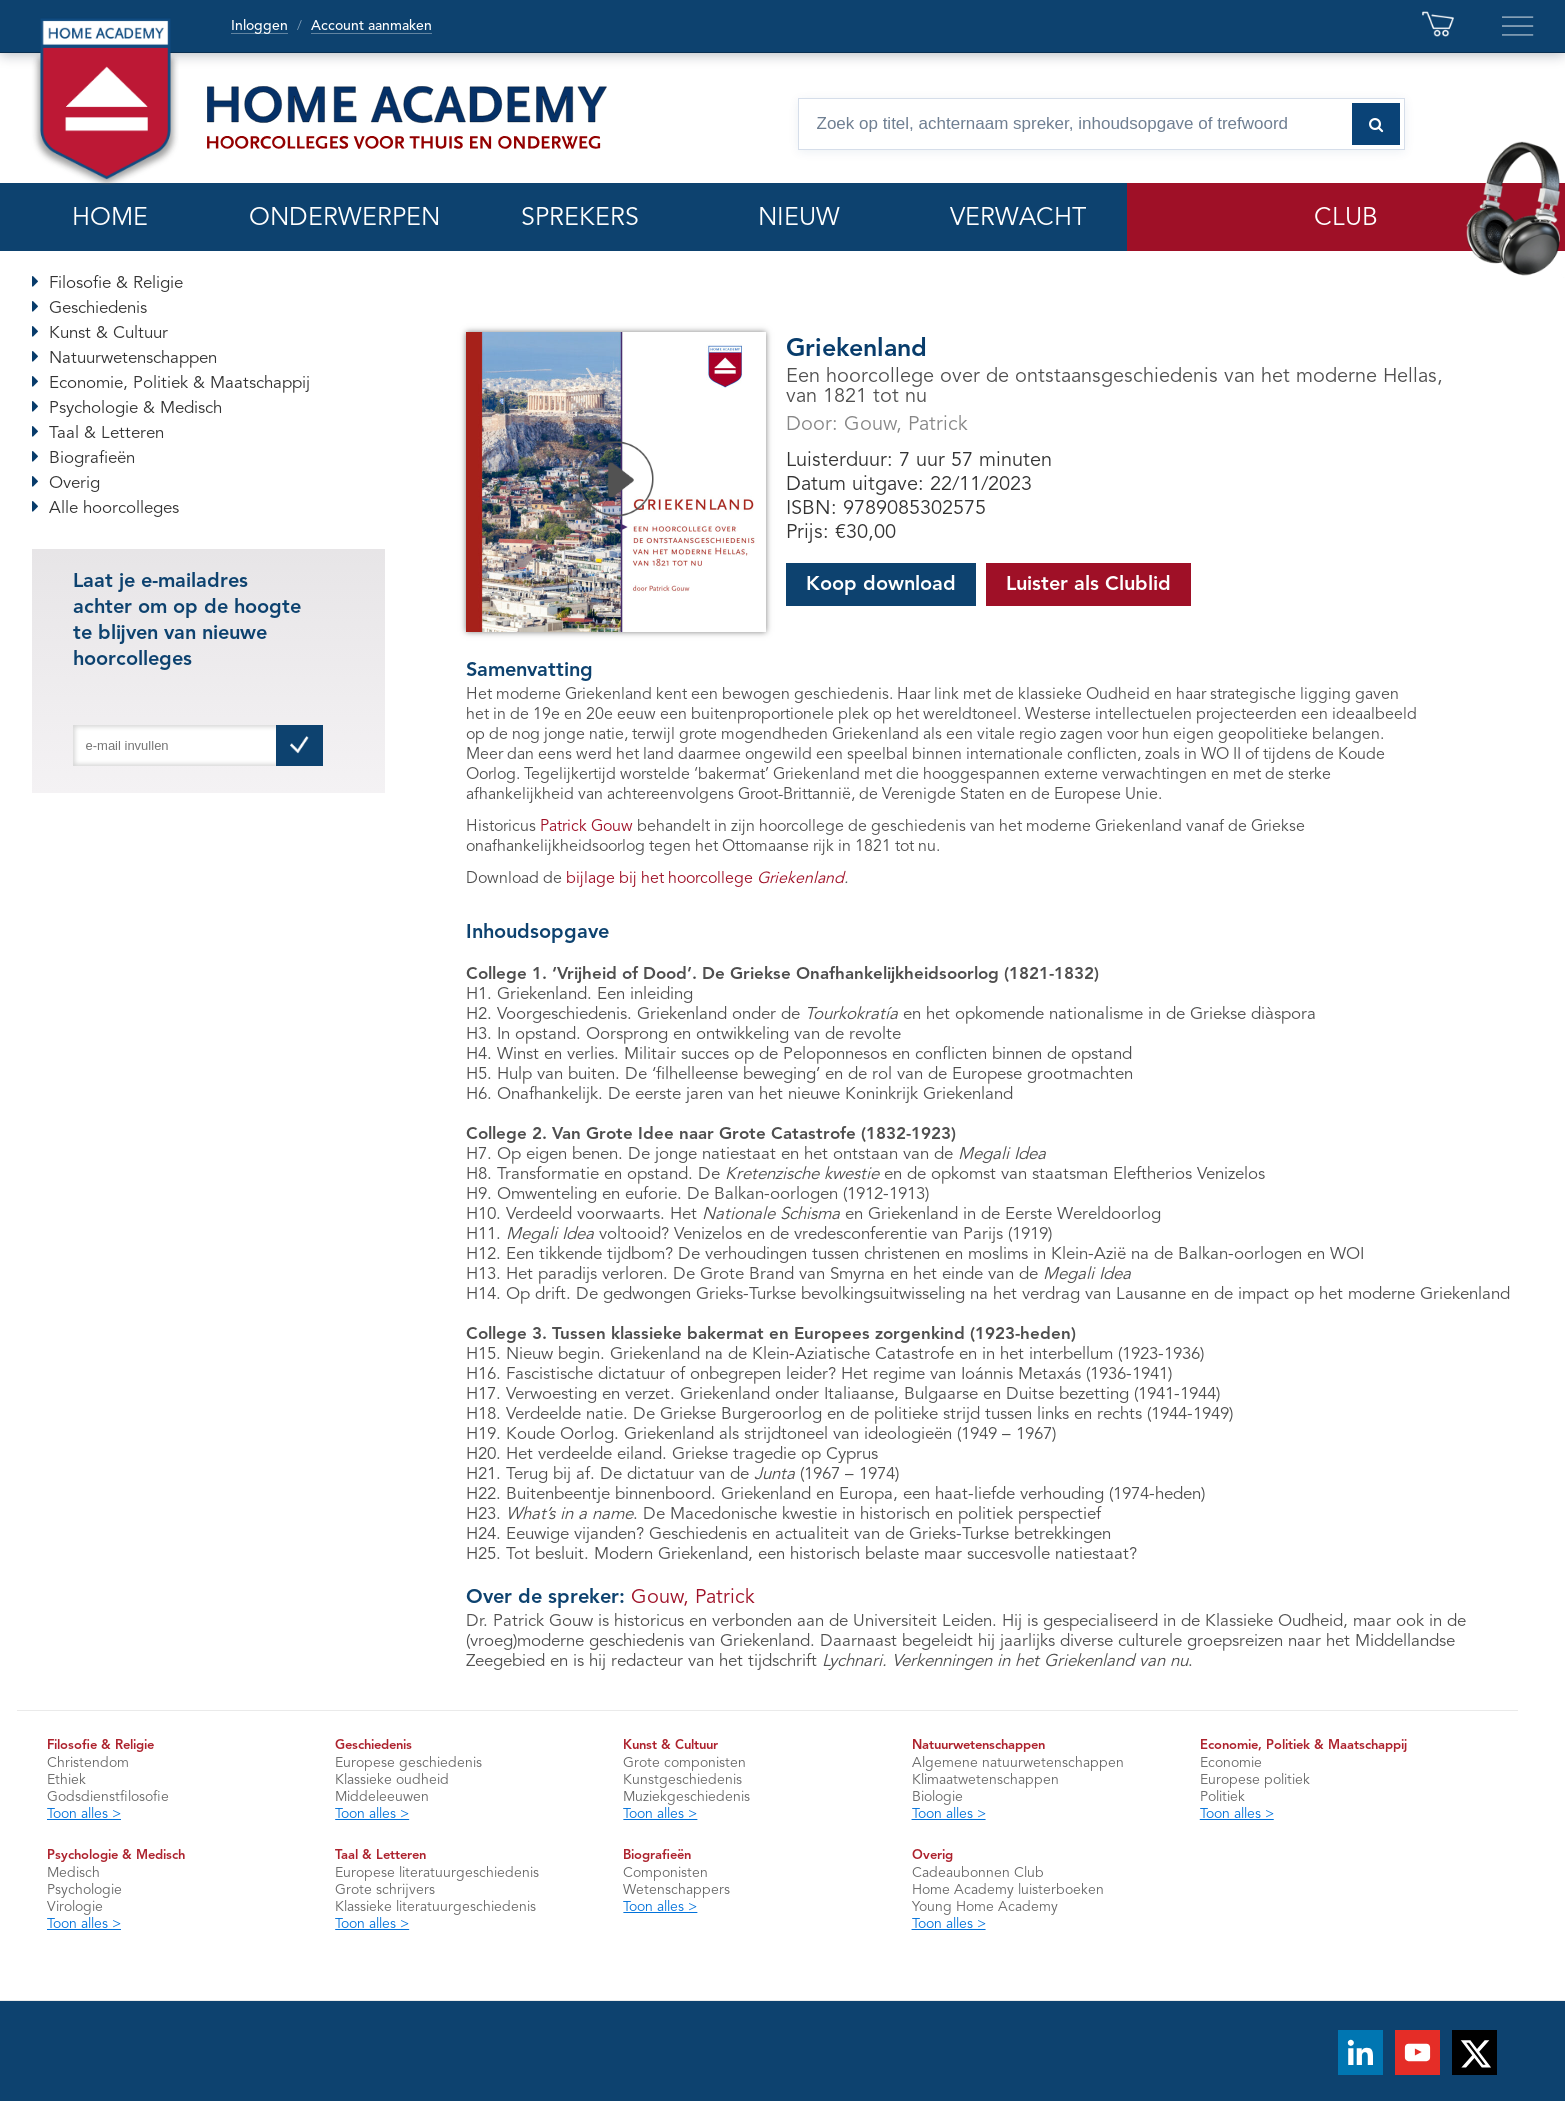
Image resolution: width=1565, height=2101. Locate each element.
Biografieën (92, 458)
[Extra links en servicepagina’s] (1518, 26)
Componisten (665, 1873)
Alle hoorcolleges (114, 508)
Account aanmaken (371, 26)
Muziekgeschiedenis (686, 1797)
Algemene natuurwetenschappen (1018, 1763)
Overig (74, 483)
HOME (110, 218)
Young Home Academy (985, 1907)
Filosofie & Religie (116, 283)
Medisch (73, 1873)
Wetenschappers (676, 1890)
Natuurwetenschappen (133, 358)
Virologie (75, 1907)
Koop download (881, 585)
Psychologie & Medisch (135, 408)
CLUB (1346, 218)
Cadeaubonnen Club (978, 1873)
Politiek (1222, 1797)
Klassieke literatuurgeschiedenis (435, 1907)
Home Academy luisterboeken (1008, 1890)
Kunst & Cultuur (108, 333)
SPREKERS (580, 218)
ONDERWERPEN (344, 218)
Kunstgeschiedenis (682, 1780)
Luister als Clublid (1088, 585)
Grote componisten (684, 1763)
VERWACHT (1018, 218)
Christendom (88, 1763)
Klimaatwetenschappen (985, 1780)
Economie (1231, 1763)
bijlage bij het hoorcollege (705, 879)
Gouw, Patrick (906, 425)
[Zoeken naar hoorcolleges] (1376, 124)
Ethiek (66, 1780)
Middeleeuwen (382, 1797)
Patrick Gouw (586, 827)
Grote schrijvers (385, 1890)
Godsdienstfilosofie (108, 1797)
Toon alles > (84, 1814)
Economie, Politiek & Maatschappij (179, 383)
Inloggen (259, 26)
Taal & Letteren (106, 433)
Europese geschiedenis (408, 1763)
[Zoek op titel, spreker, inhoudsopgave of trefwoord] (1102, 124)
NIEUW (799, 218)
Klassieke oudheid (392, 1780)
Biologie (937, 1797)
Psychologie (84, 1890)
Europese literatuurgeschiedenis (437, 1873)
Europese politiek (1255, 1780)
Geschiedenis (98, 308)
